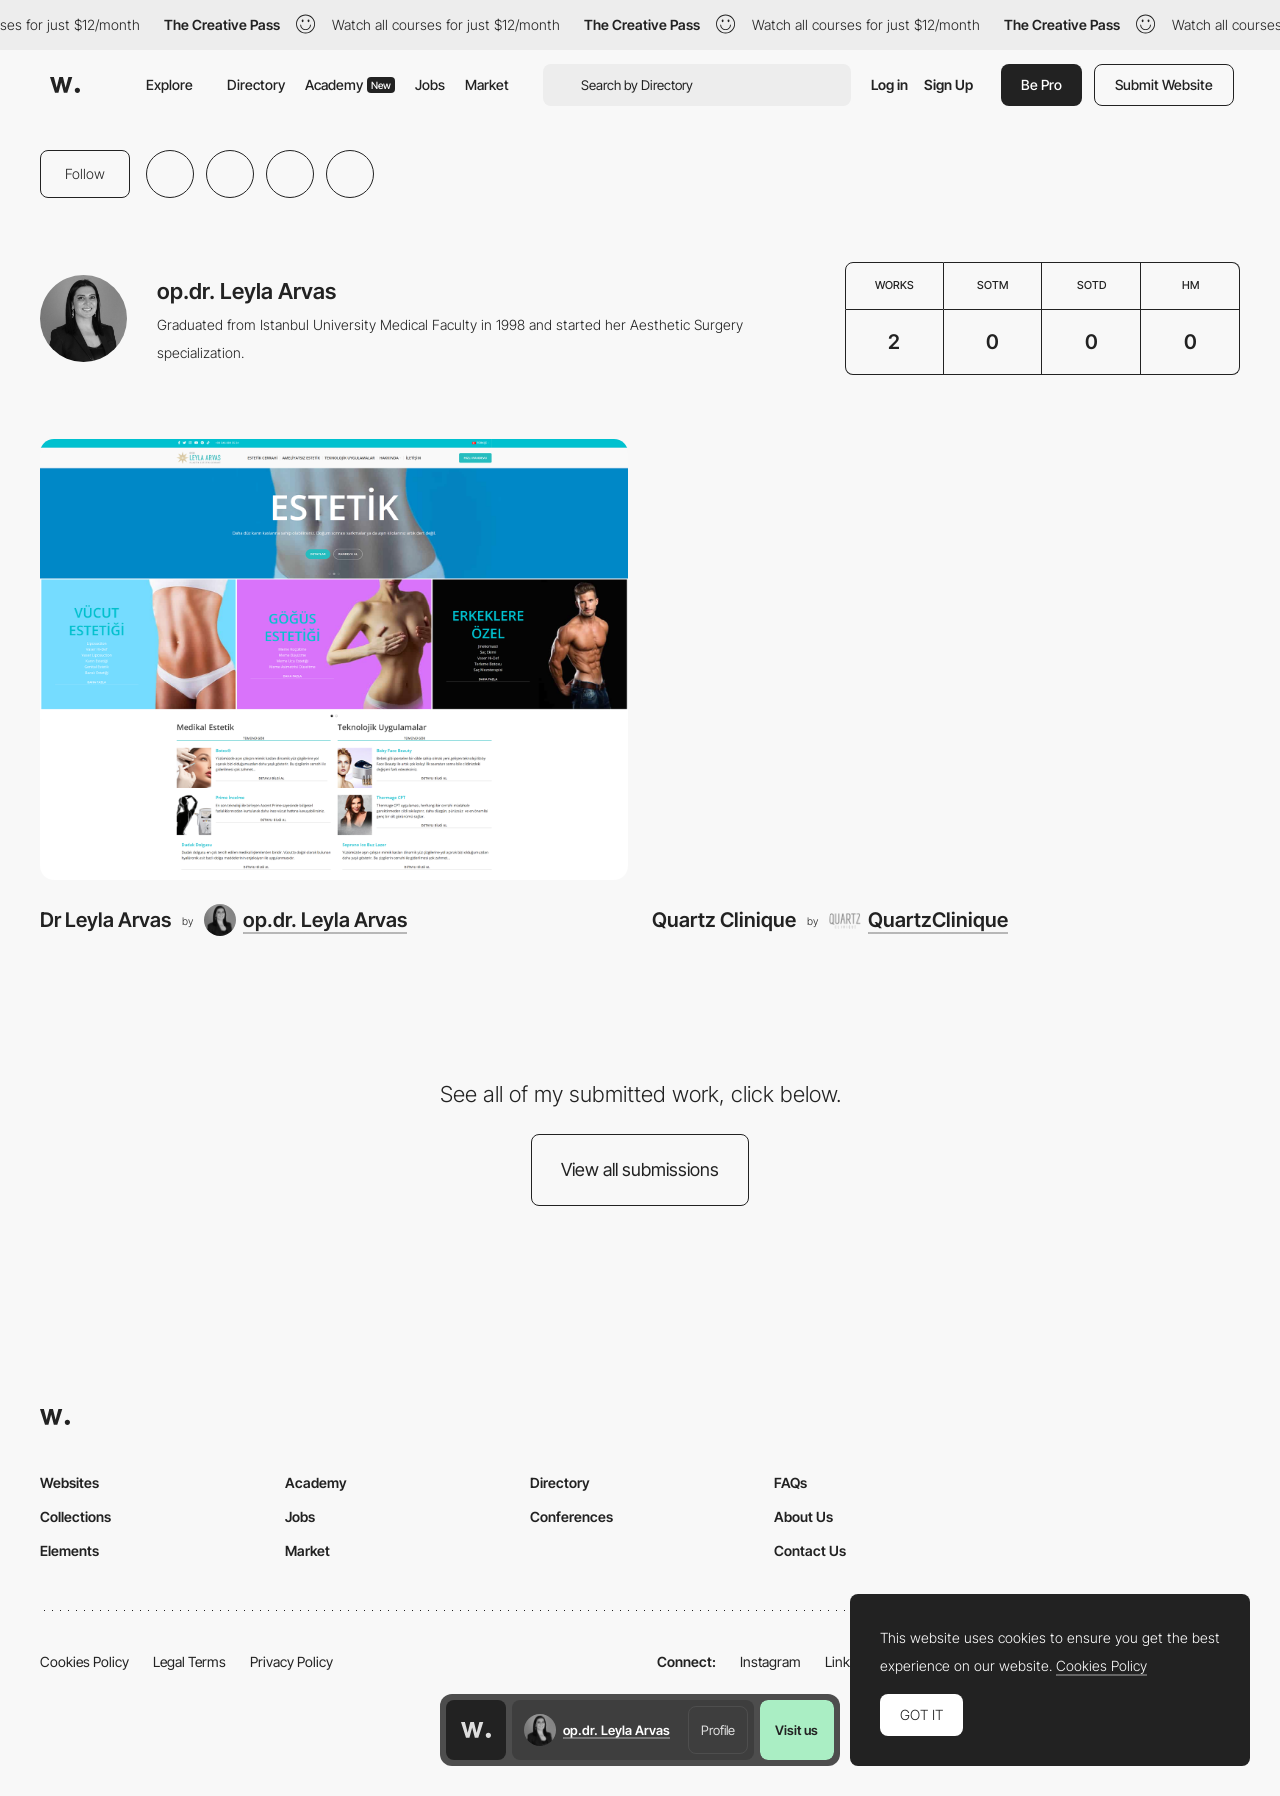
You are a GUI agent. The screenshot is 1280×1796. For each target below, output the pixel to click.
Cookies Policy (84, 1661)
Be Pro (1041, 84)
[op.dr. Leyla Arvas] (305, 920)
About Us (803, 1516)
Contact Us (810, 1550)
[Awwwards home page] (476, 1730)
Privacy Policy (291, 1661)
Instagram (770, 1661)
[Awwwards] (65, 85)
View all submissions (640, 1169)
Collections (75, 1516)
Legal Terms (189, 1661)
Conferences (571, 1516)
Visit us (796, 1730)
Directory (256, 84)
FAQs (790, 1482)
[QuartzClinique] (918, 920)
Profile (718, 1730)
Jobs (430, 84)
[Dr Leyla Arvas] (334, 659)
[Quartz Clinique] (946, 659)
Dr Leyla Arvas (105, 919)
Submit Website (1164, 84)
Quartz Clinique (724, 919)
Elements (69, 1550)
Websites (69, 1482)
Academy (350, 84)
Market (487, 84)
